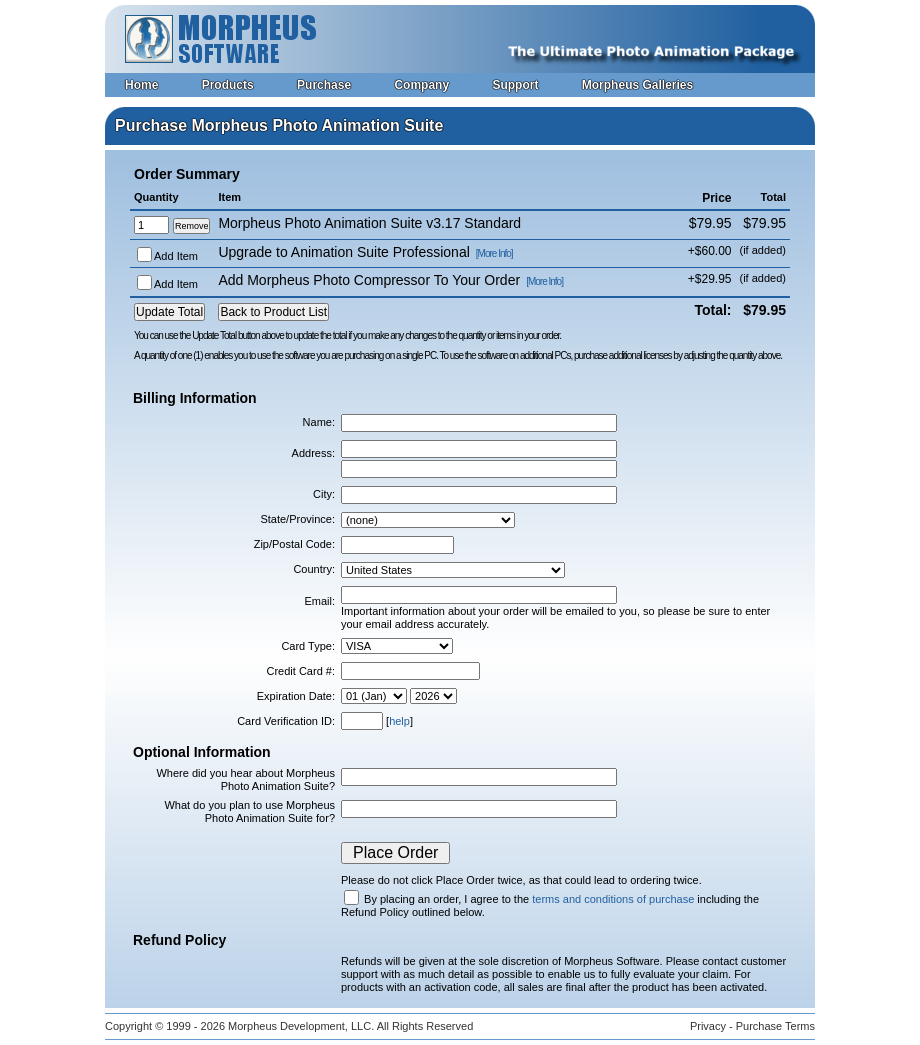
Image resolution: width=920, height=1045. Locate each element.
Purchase (324, 85)
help (399, 721)
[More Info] (494, 253)
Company (421, 85)
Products (228, 85)
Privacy (708, 1026)
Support (515, 85)
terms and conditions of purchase (613, 899)
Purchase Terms (775, 1026)
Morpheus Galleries (637, 85)
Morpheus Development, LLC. (301, 1026)
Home (141, 85)
